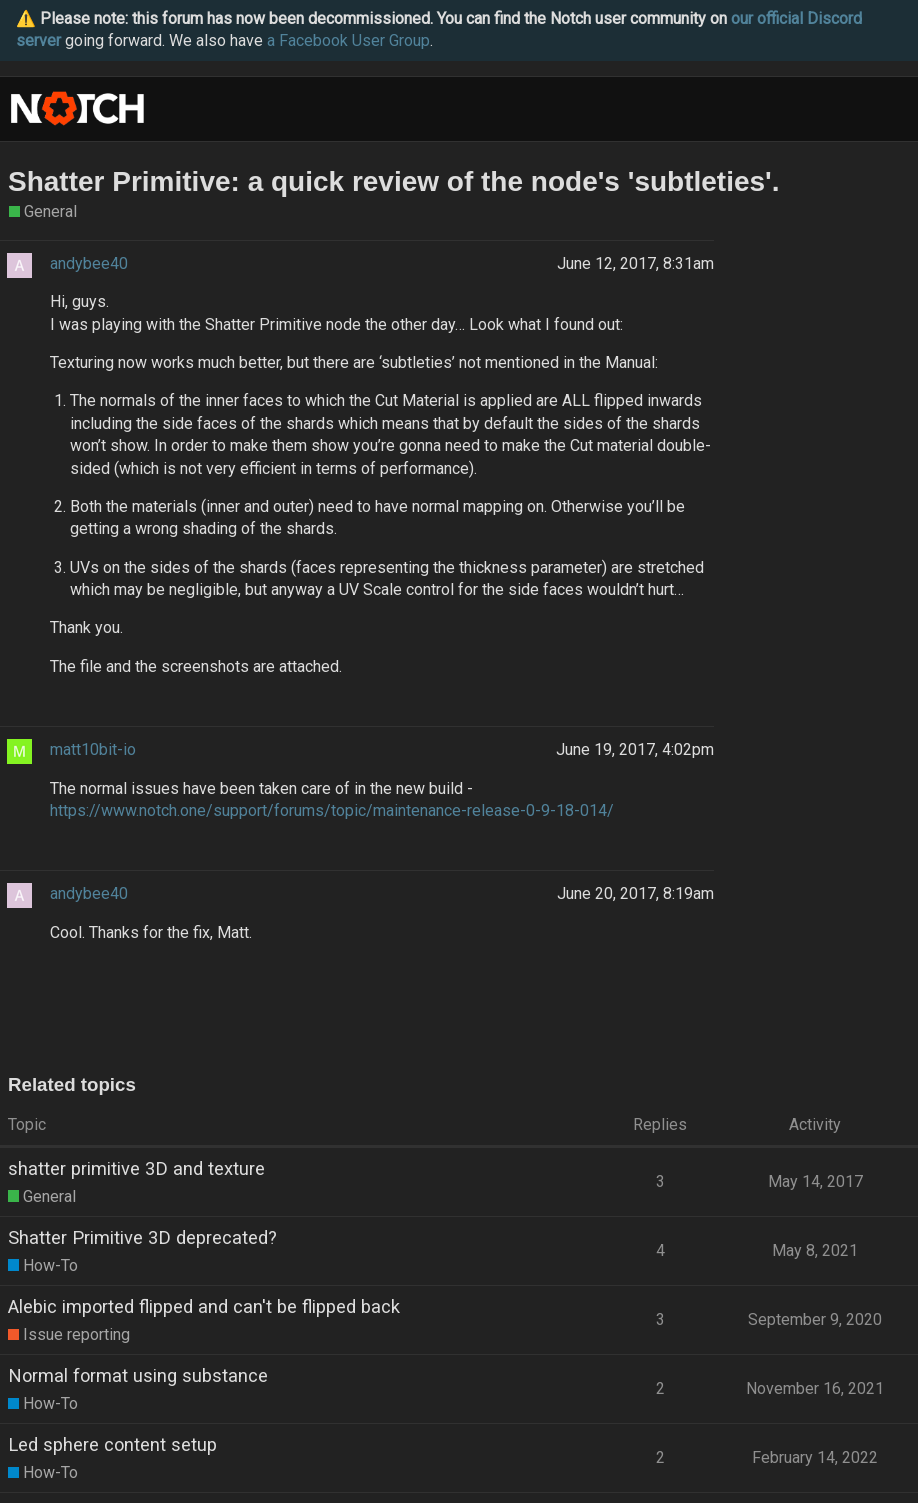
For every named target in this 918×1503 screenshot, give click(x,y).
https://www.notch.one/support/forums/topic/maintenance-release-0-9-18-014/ (332, 810)
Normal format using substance (138, 1375)
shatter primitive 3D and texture (136, 1168)
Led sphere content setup (112, 1444)
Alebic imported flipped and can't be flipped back (204, 1306)
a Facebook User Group (348, 40)
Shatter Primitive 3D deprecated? (142, 1237)
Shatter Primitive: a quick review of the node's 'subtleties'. (394, 181)
